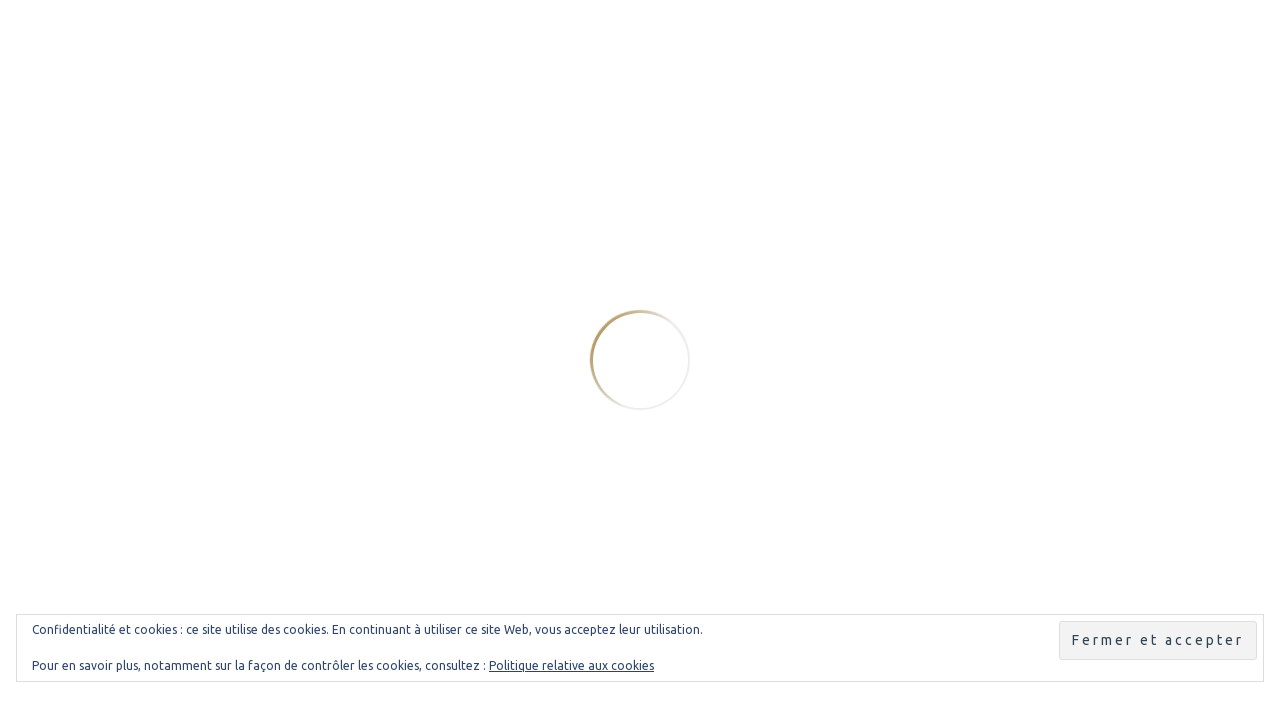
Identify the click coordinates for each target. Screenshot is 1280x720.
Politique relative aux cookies (571, 665)
